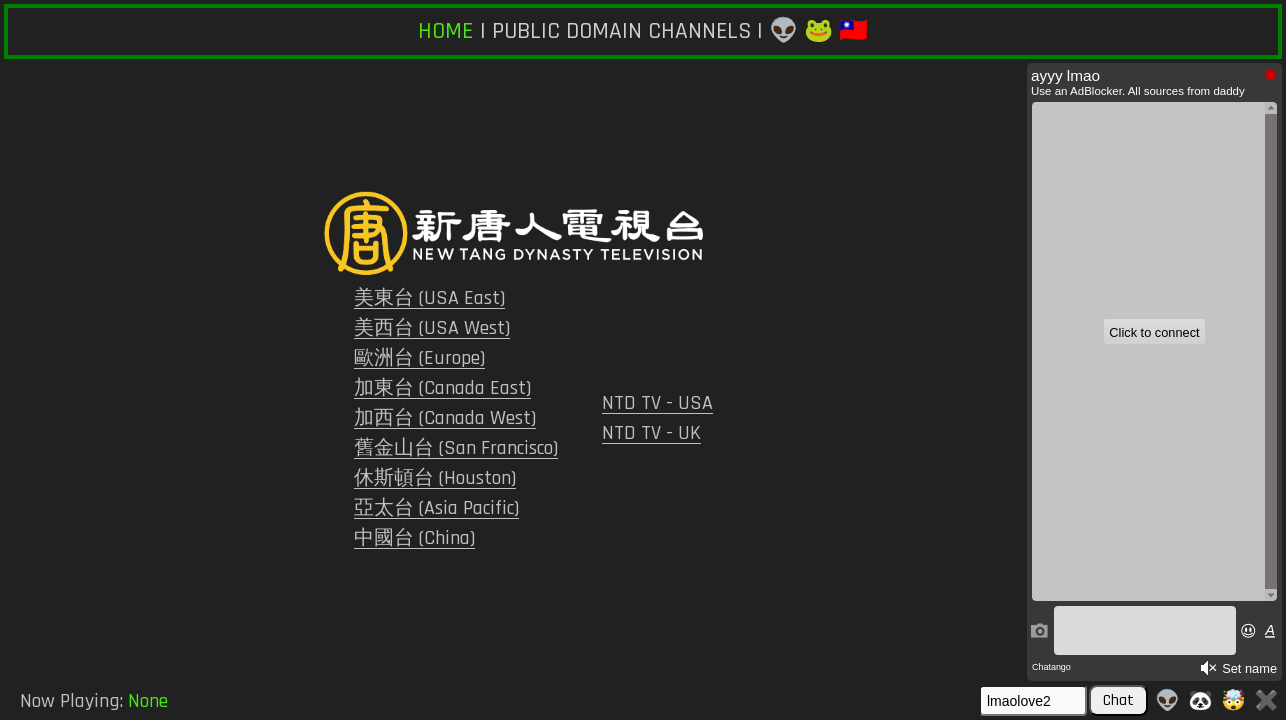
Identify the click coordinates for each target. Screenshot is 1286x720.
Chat (1118, 700)
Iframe (1154, 372)
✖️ (1266, 701)
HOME (445, 31)
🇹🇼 (853, 31)
